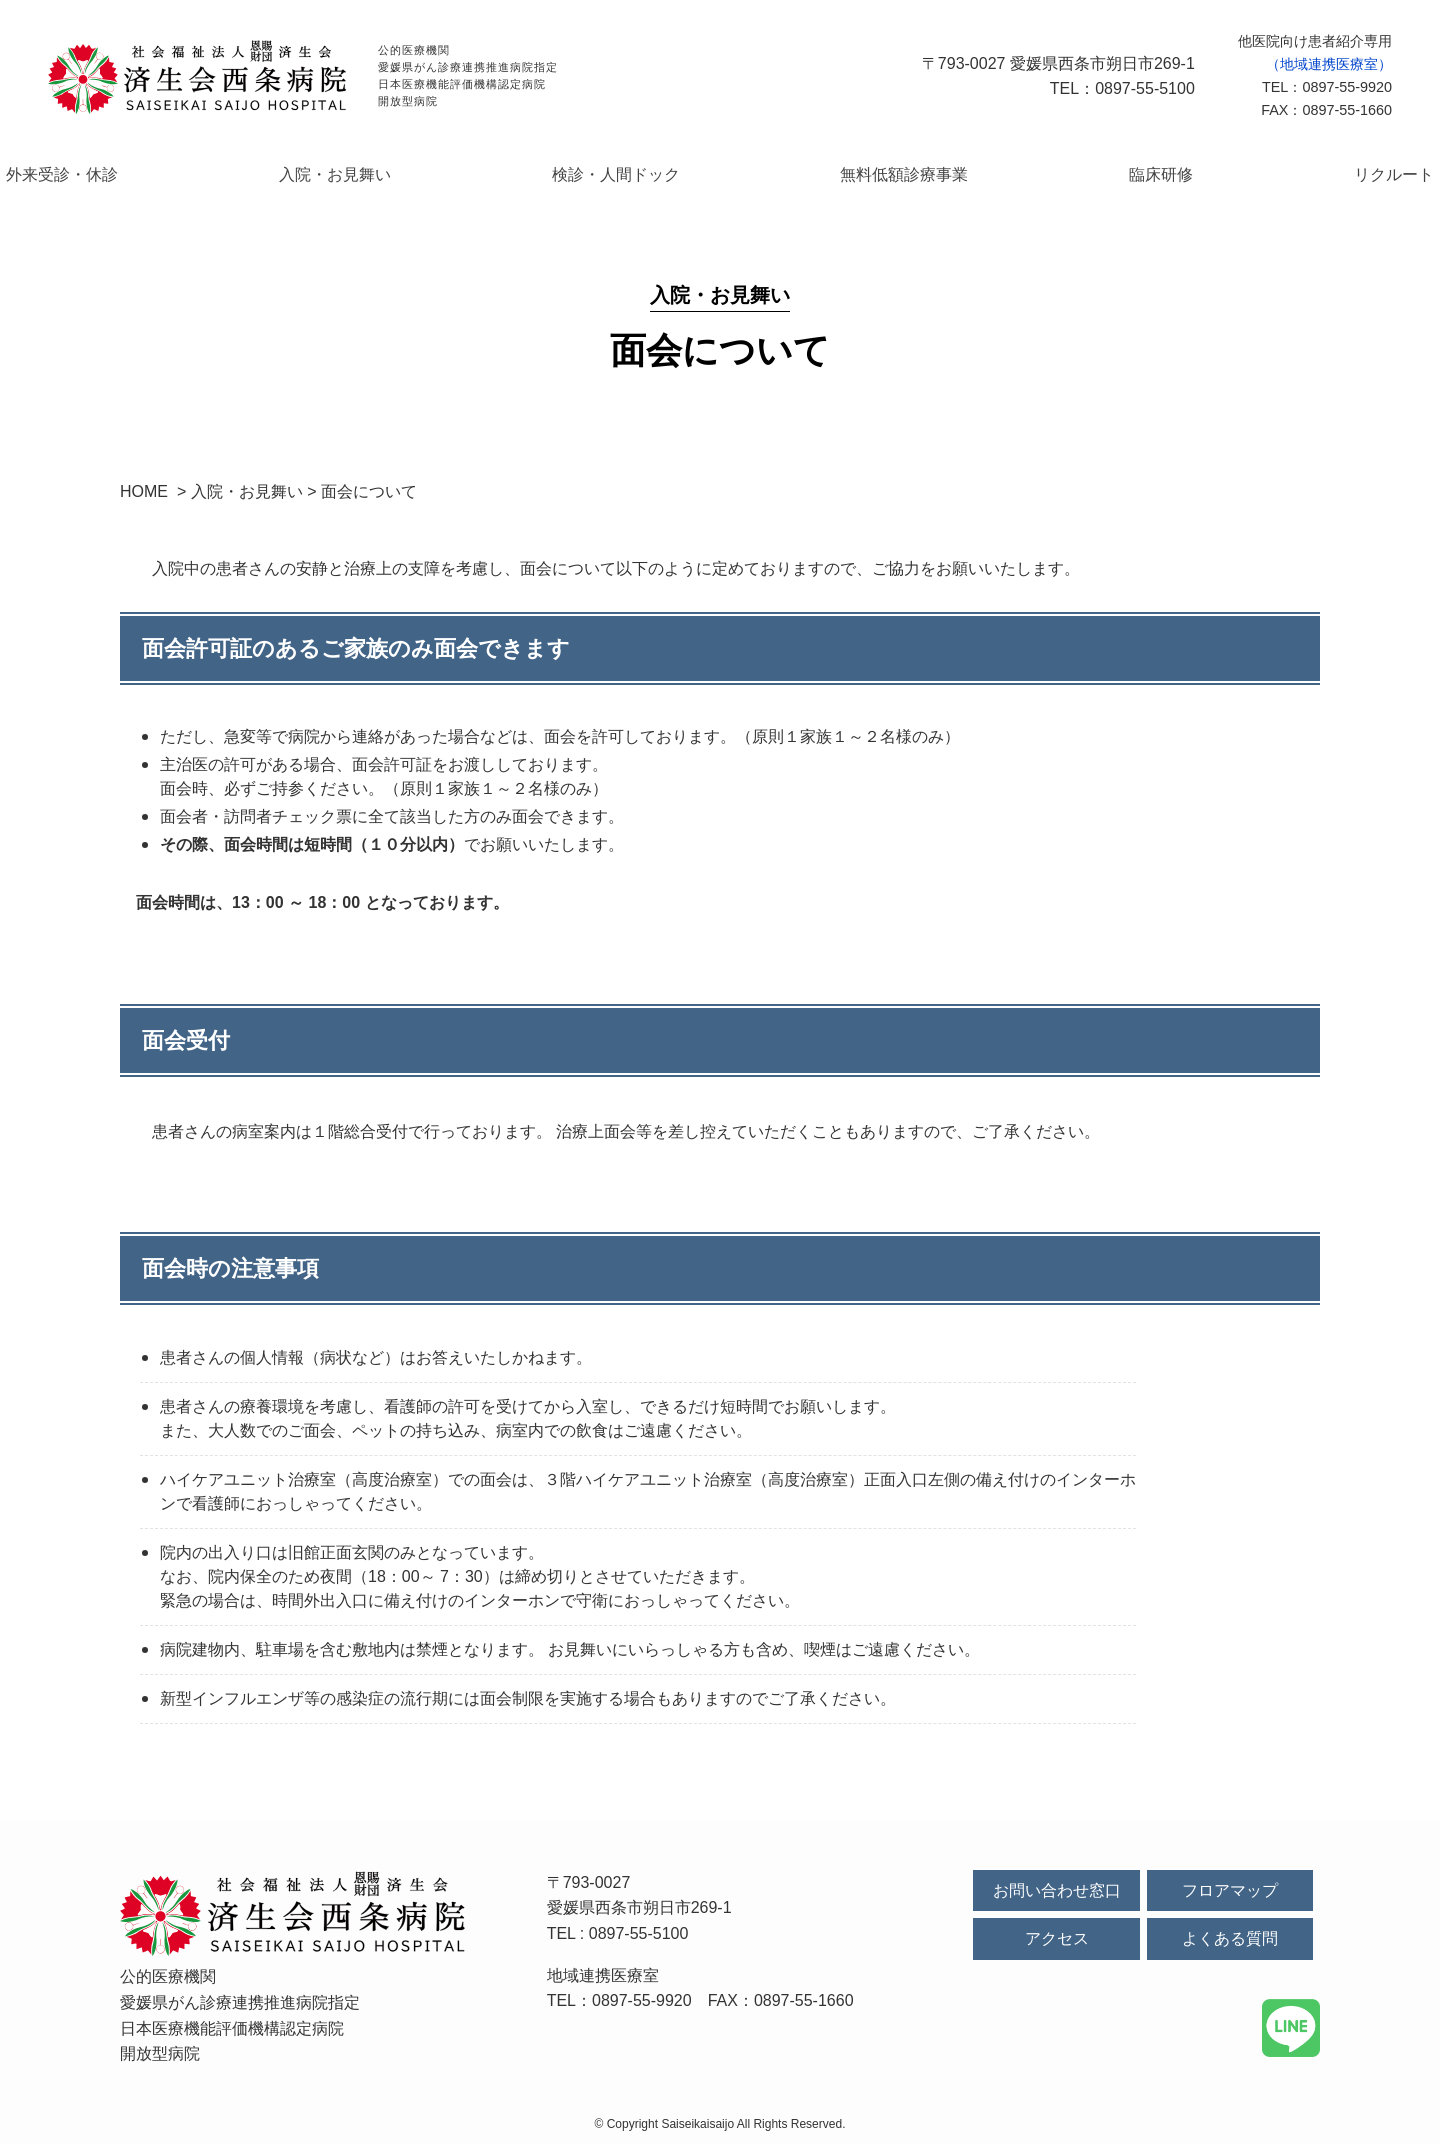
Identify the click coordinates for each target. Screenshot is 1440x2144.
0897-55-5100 (639, 1933)
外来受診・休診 (178, 174)
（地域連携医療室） (1329, 64)
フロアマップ (1230, 1890)
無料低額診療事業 (884, 174)
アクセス (1057, 1939)
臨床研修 (1094, 174)
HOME (144, 492)
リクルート (1278, 174)
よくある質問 (1230, 1939)
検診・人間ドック (640, 174)
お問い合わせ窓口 (1057, 1890)
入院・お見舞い (405, 174)
